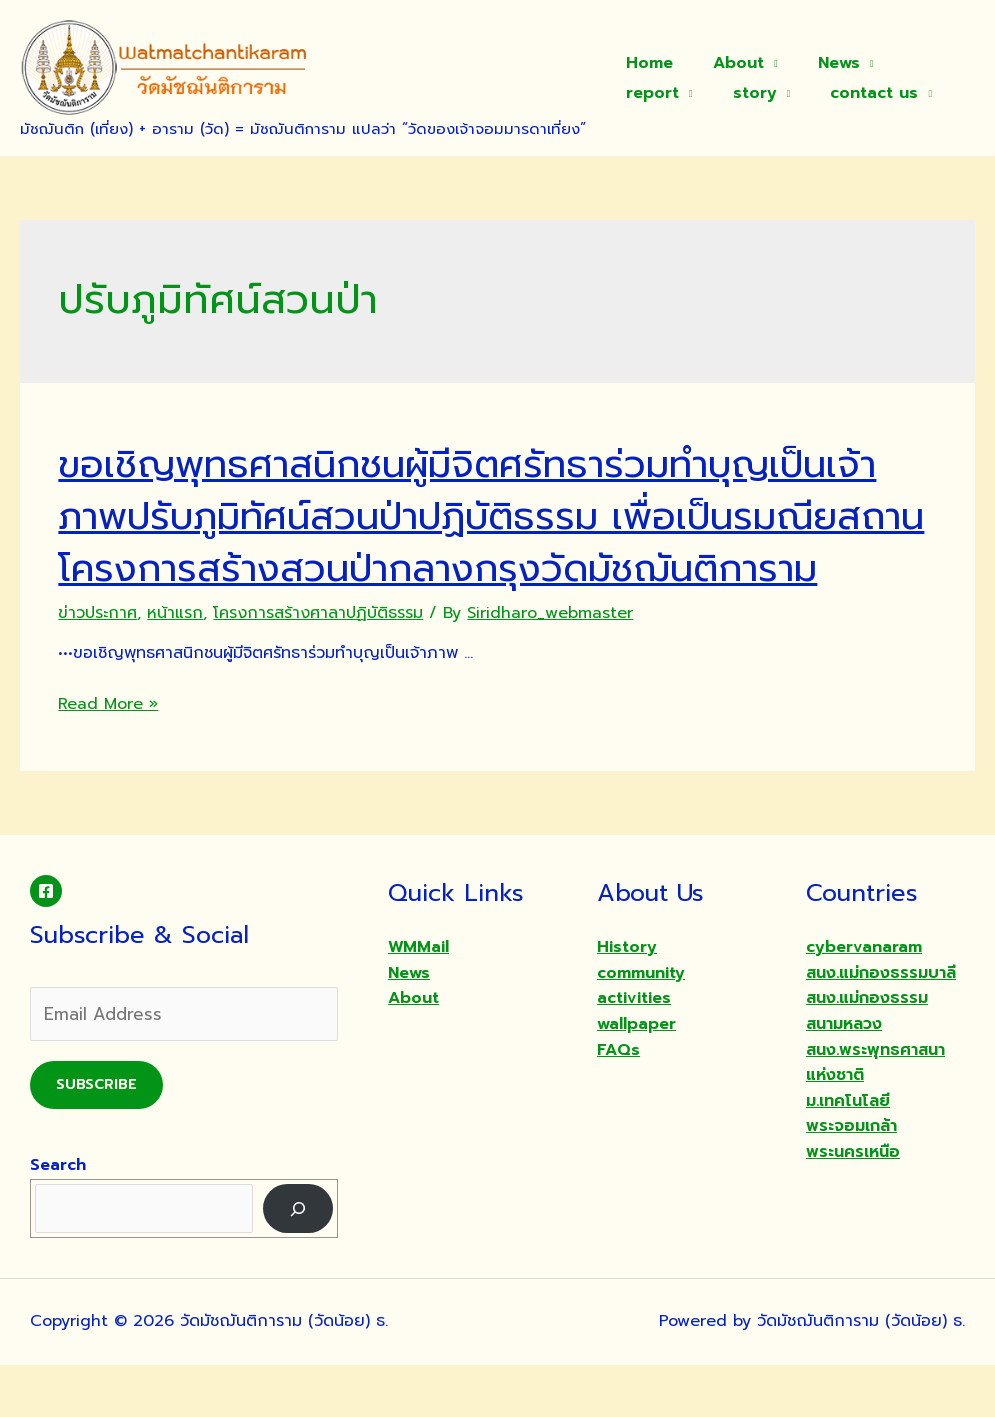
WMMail (418, 999)
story (644, 93)
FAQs (618, 1102)
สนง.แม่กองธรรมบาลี (881, 1025)
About (726, 63)
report (911, 63)
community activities (641, 1038)
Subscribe (96, 1136)
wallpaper (636, 1076)
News (819, 63)
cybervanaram (864, 999)
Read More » (108, 756)
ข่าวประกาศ (97, 665)
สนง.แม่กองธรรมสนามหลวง (867, 1063)
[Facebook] (46, 943)
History (627, 999)
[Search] (298, 1260)
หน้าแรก (175, 665)
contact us (756, 93)
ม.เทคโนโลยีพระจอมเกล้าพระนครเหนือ (853, 1178)
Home (645, 63)
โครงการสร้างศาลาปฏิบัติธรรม (318, 665)
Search (58, 1217)
